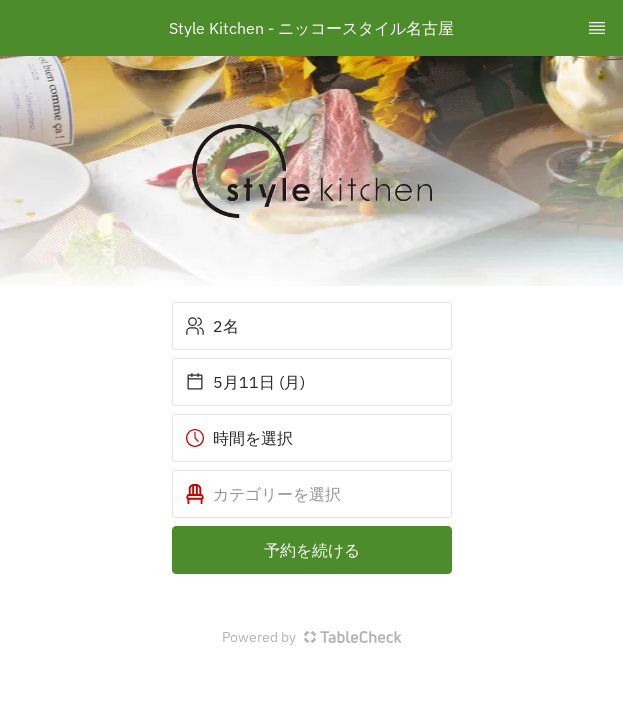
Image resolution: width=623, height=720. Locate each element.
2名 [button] (212, 326)
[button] (312, 494)
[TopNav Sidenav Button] (597, 28)
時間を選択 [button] (239, 438)
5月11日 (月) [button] (245, 382)
